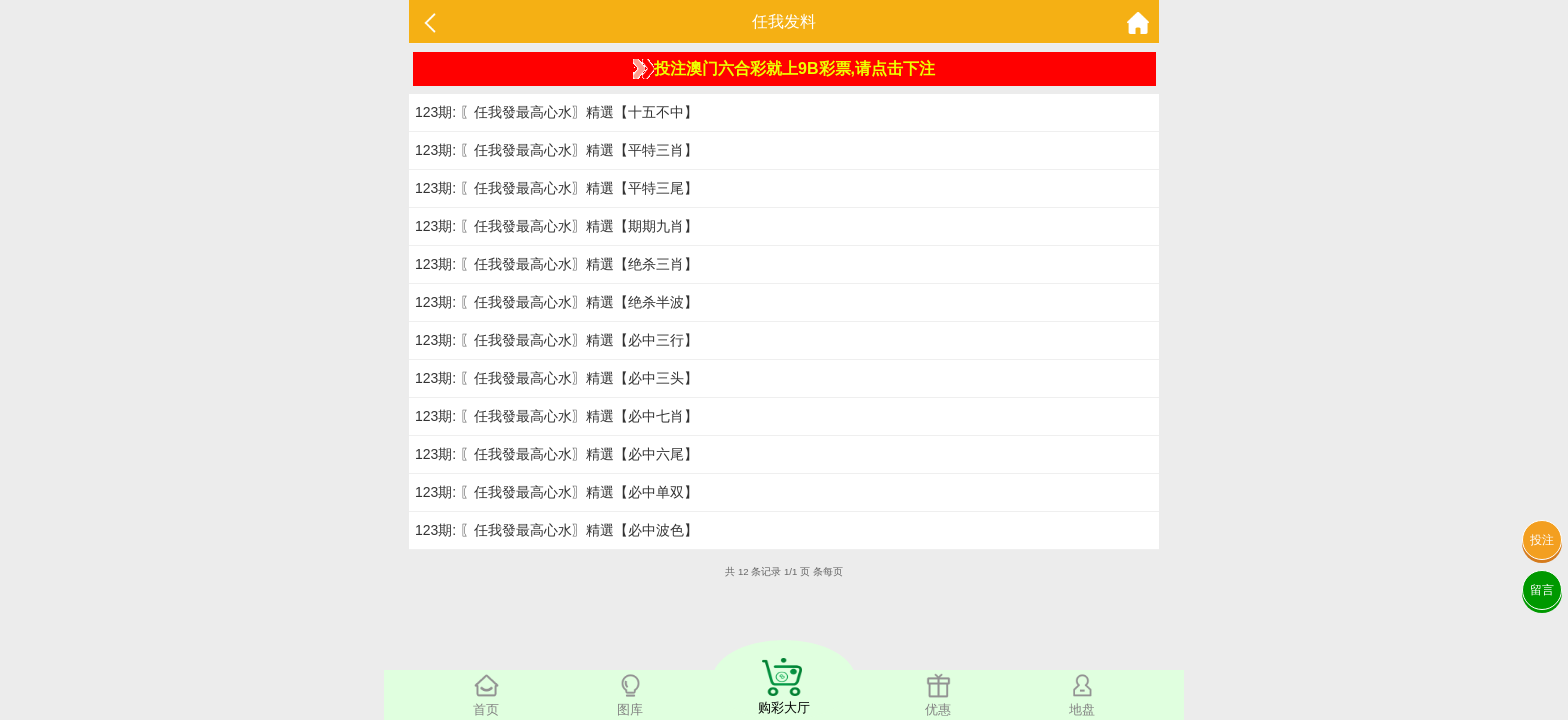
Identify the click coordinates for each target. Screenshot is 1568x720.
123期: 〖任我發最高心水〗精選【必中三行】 (556, 340)
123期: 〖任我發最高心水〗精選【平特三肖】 (556, 150)
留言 (1542, 590)
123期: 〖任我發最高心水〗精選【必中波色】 (556, 530)
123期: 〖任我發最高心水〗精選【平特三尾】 (556, 188)
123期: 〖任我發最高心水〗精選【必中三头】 (556, 378)
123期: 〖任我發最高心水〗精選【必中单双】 (556, 492)
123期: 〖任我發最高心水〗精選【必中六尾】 (556, 454)
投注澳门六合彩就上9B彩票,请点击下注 (784, 69)
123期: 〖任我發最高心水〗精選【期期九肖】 (556, 226)
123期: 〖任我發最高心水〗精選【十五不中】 (556, 112)
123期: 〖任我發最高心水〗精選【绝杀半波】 (556, 302)
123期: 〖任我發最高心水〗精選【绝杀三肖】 (556, 264)
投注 (1542, 540)
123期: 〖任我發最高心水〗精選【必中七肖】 (556, 416)
